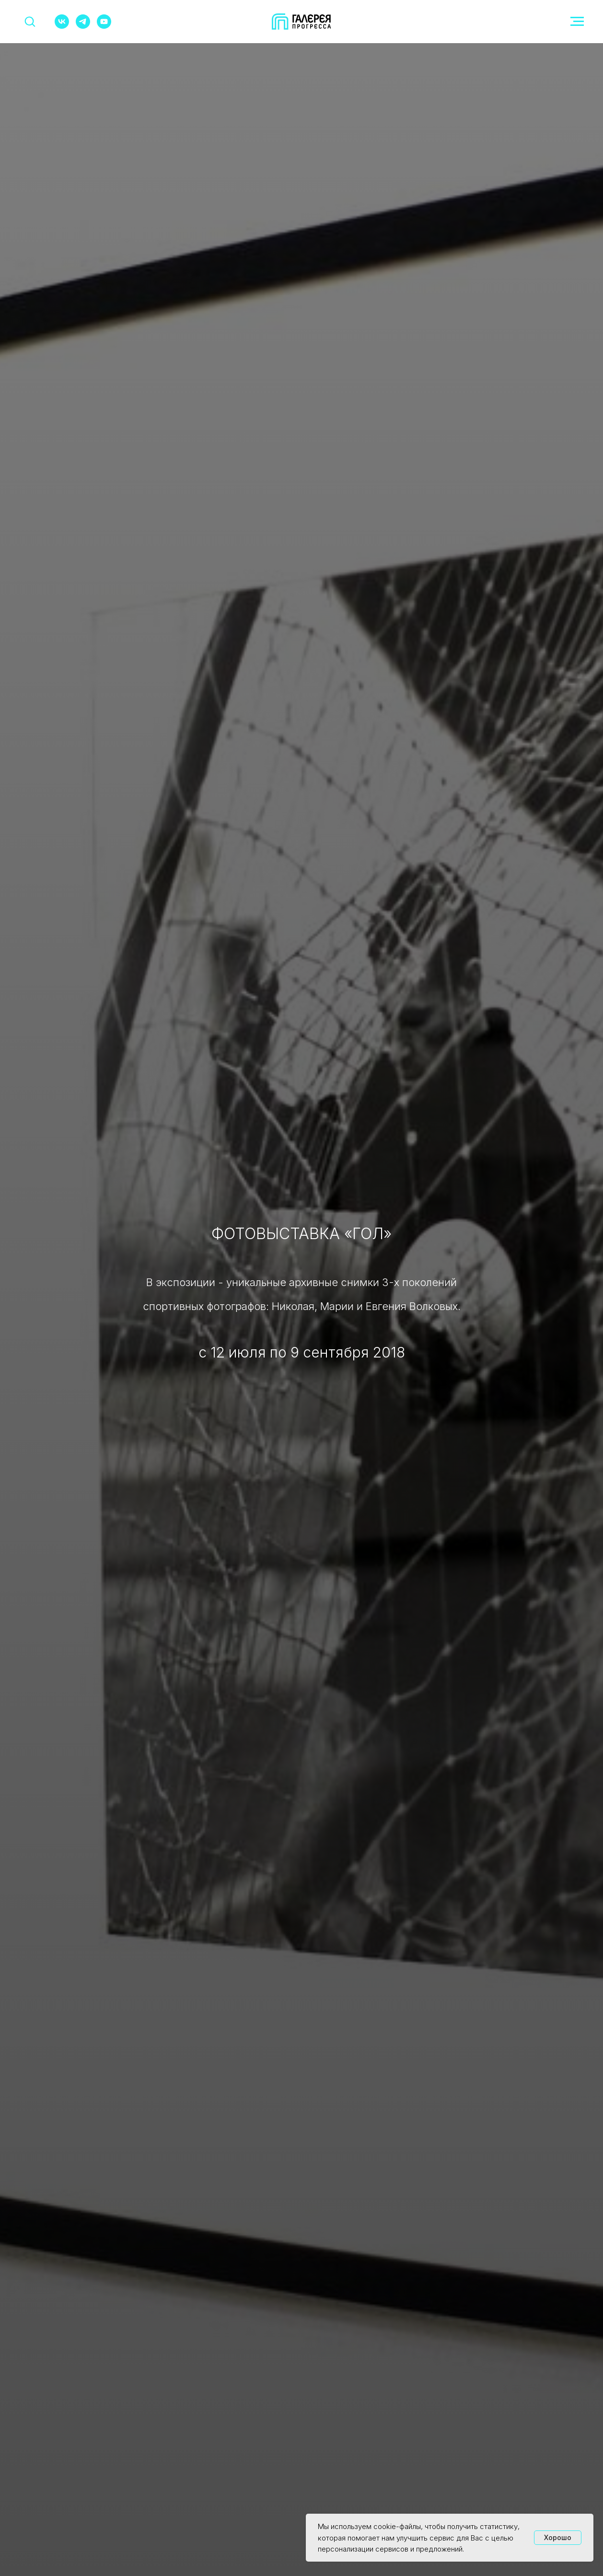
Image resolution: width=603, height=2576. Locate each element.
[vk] (62, 26)
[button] (29, 21)
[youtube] (104, 26)
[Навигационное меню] (577, 21)
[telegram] (83, 26)
